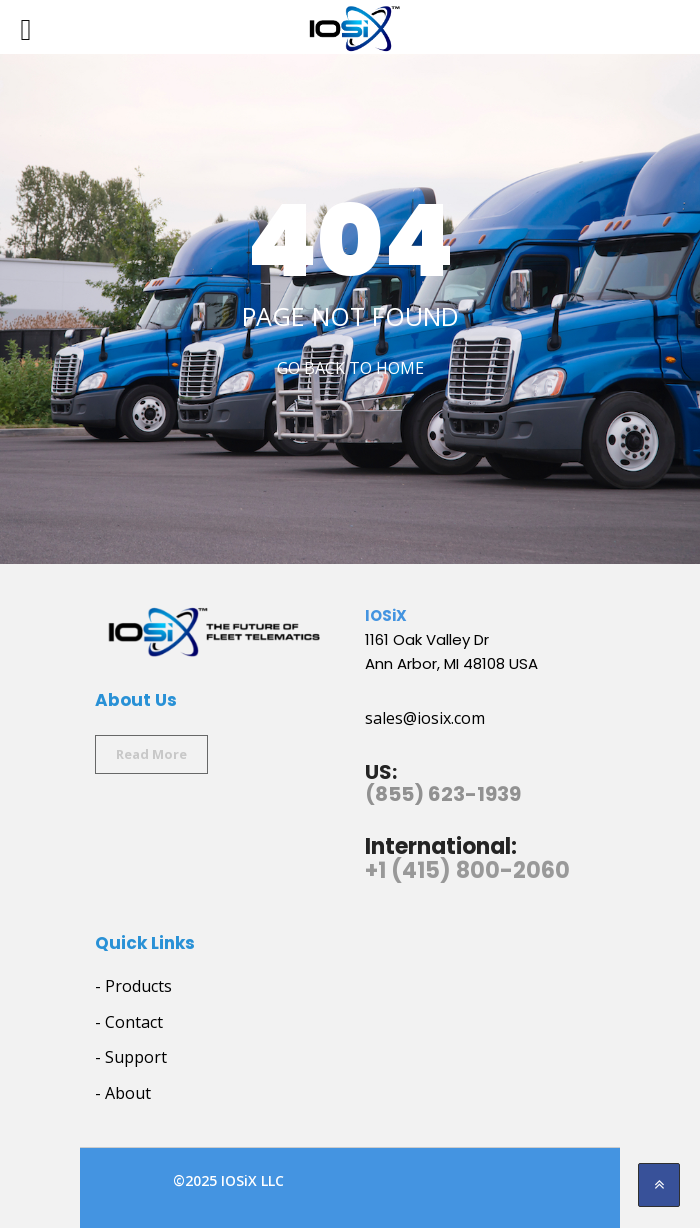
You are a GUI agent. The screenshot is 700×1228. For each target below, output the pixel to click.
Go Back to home (350, 368)
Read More (151, 754)
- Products (133, 986)
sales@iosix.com (425, 718)
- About (123, 1093)
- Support (131, 1057)
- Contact (129, 1022)
